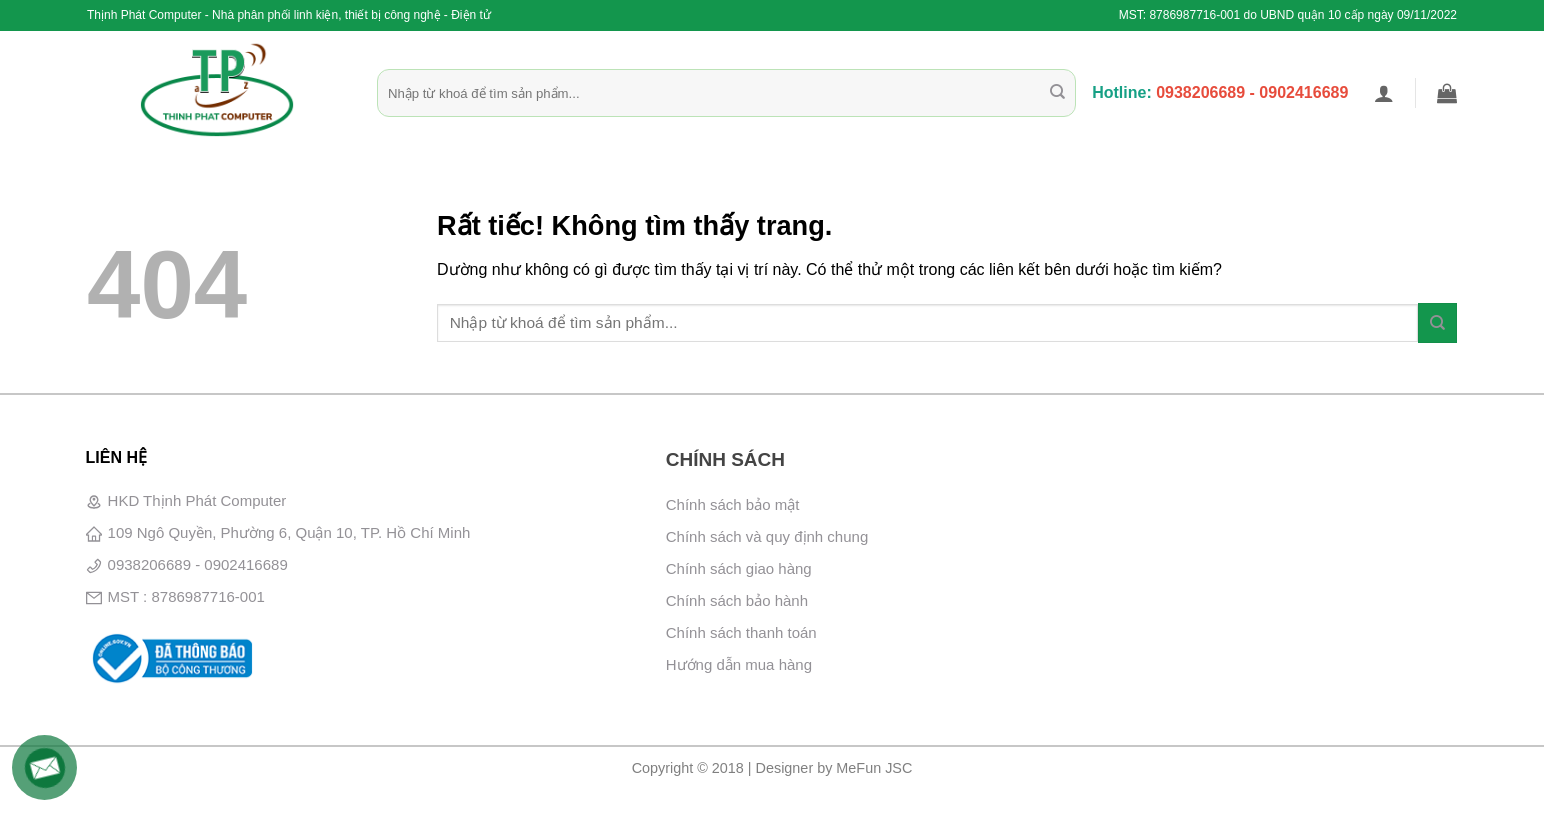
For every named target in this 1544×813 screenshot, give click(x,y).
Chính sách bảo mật (733, 504)
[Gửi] (1057, 93)
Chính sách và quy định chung (767, 536)
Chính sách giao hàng (739, 568)
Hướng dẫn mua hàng (739, 664)
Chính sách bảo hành (737, 600)
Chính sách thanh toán (741, 632)
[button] (1384, 93)
